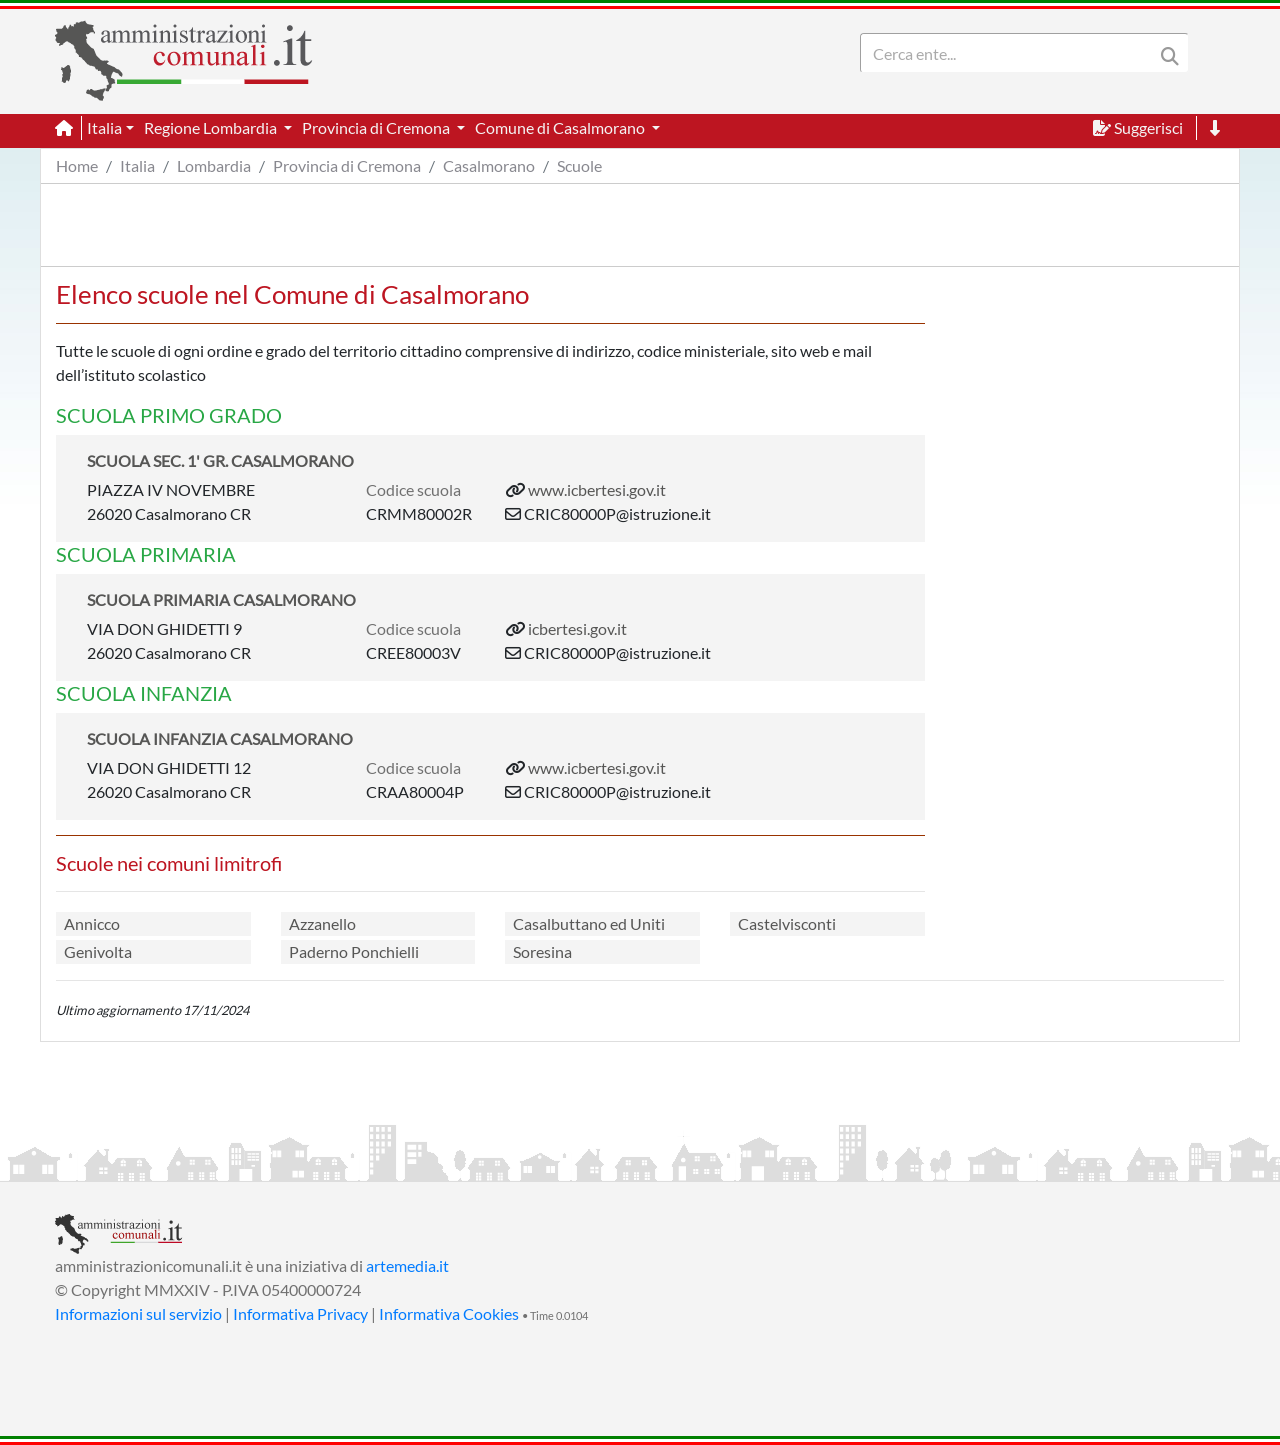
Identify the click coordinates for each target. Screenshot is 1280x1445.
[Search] (1011, 53)
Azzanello (322, 923)
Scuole (579, 165)
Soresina (542, 951)
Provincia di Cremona (347, 165)
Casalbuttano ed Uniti (589, 923)
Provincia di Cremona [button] (377, 127)
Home (77, 165)
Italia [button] (104, 127)
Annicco (92, 923)
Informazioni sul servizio (138, 1313)
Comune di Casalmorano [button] (561, 127)
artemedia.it (407, 1265)
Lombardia (214, 165)
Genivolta (98, 951)
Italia (137, 165)
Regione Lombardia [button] (212, 127)
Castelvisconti (787, 923)
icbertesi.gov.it (577, 628)
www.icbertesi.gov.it (597, 489)
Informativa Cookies (449, 1313)
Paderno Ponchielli (354, 951)
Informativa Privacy (300, 1313)
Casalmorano (489, 165)
